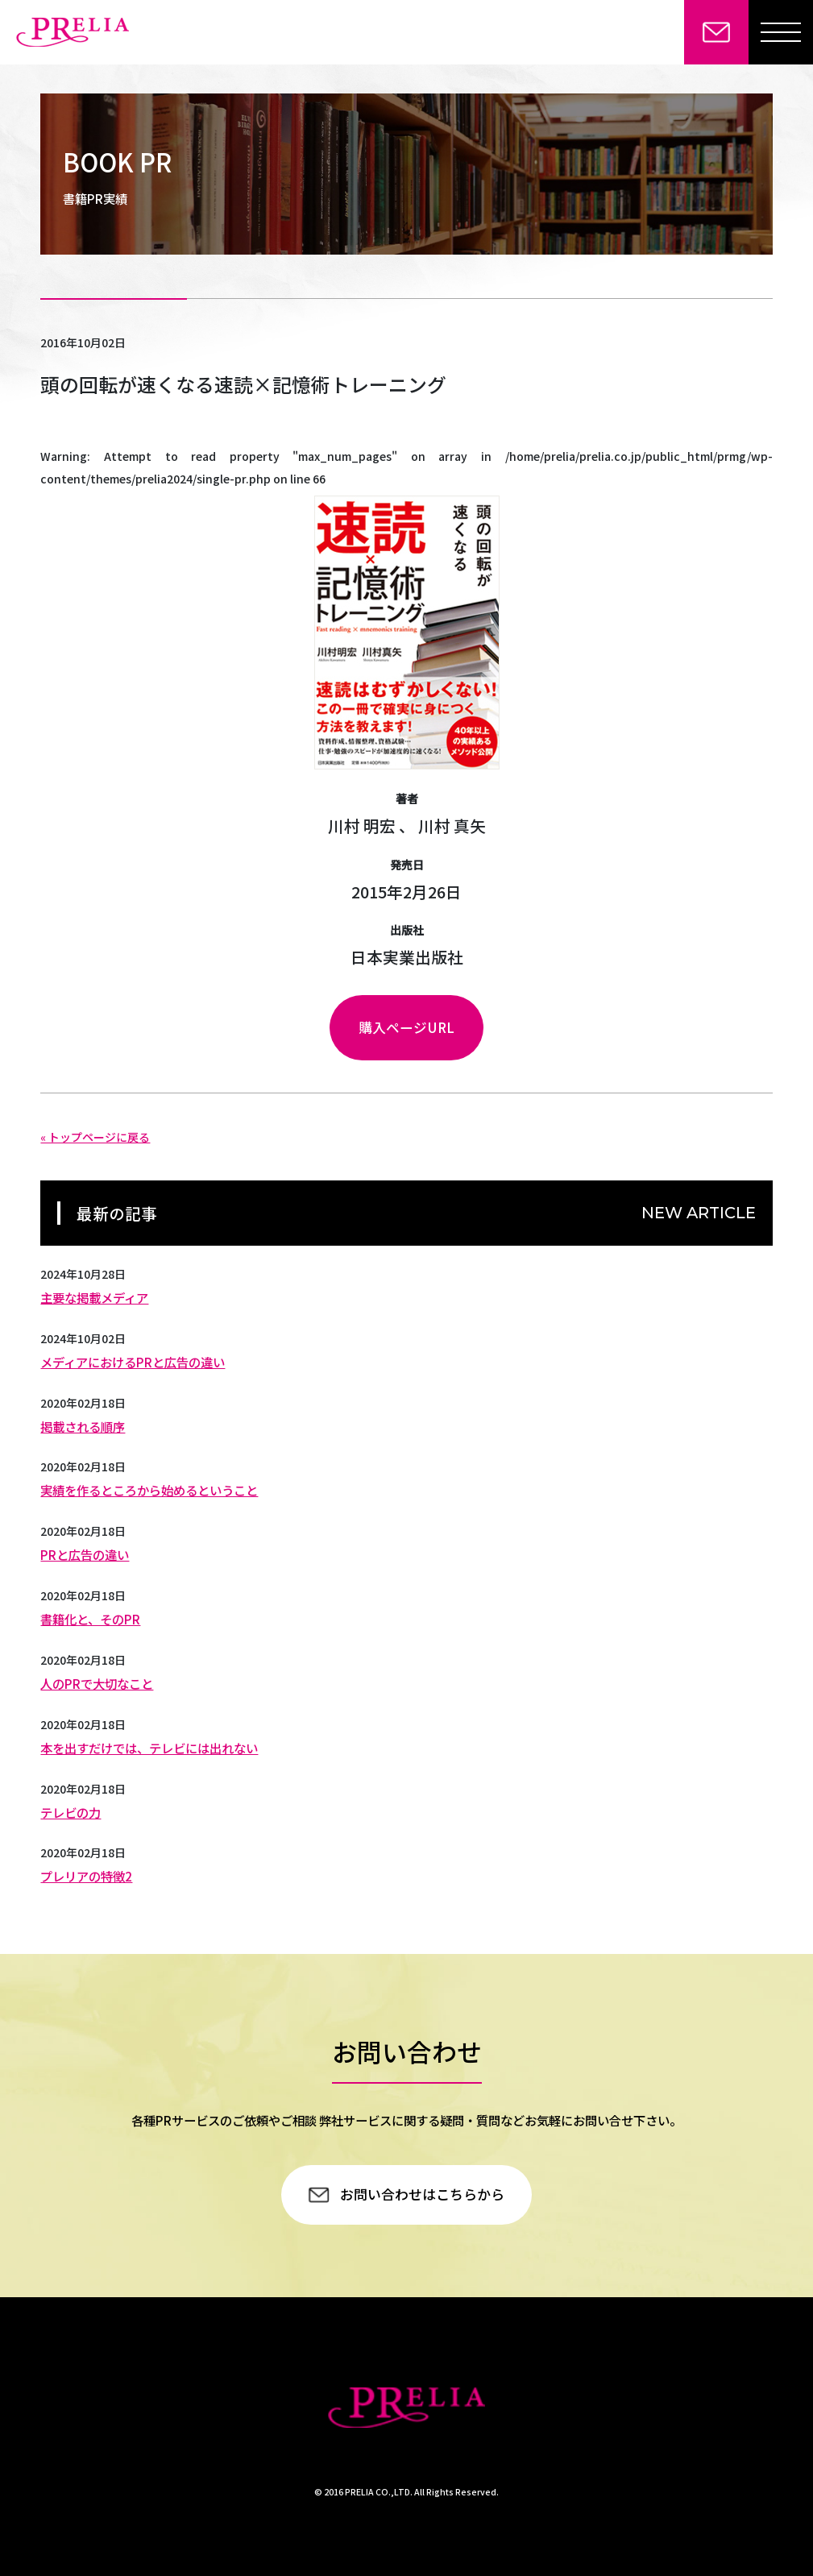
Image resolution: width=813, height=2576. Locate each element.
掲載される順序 (82, 1426)
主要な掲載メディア (94, 1297)
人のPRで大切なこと (96, 1683)
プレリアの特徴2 (86, 1876)
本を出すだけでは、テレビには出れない (149, 1748)
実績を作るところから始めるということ (149, 1490)
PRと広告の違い (84, 1554)
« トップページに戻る (95, 1137)
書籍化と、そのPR (90, 1619)
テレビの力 (70, 1812)
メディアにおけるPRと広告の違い (132, 1362)
